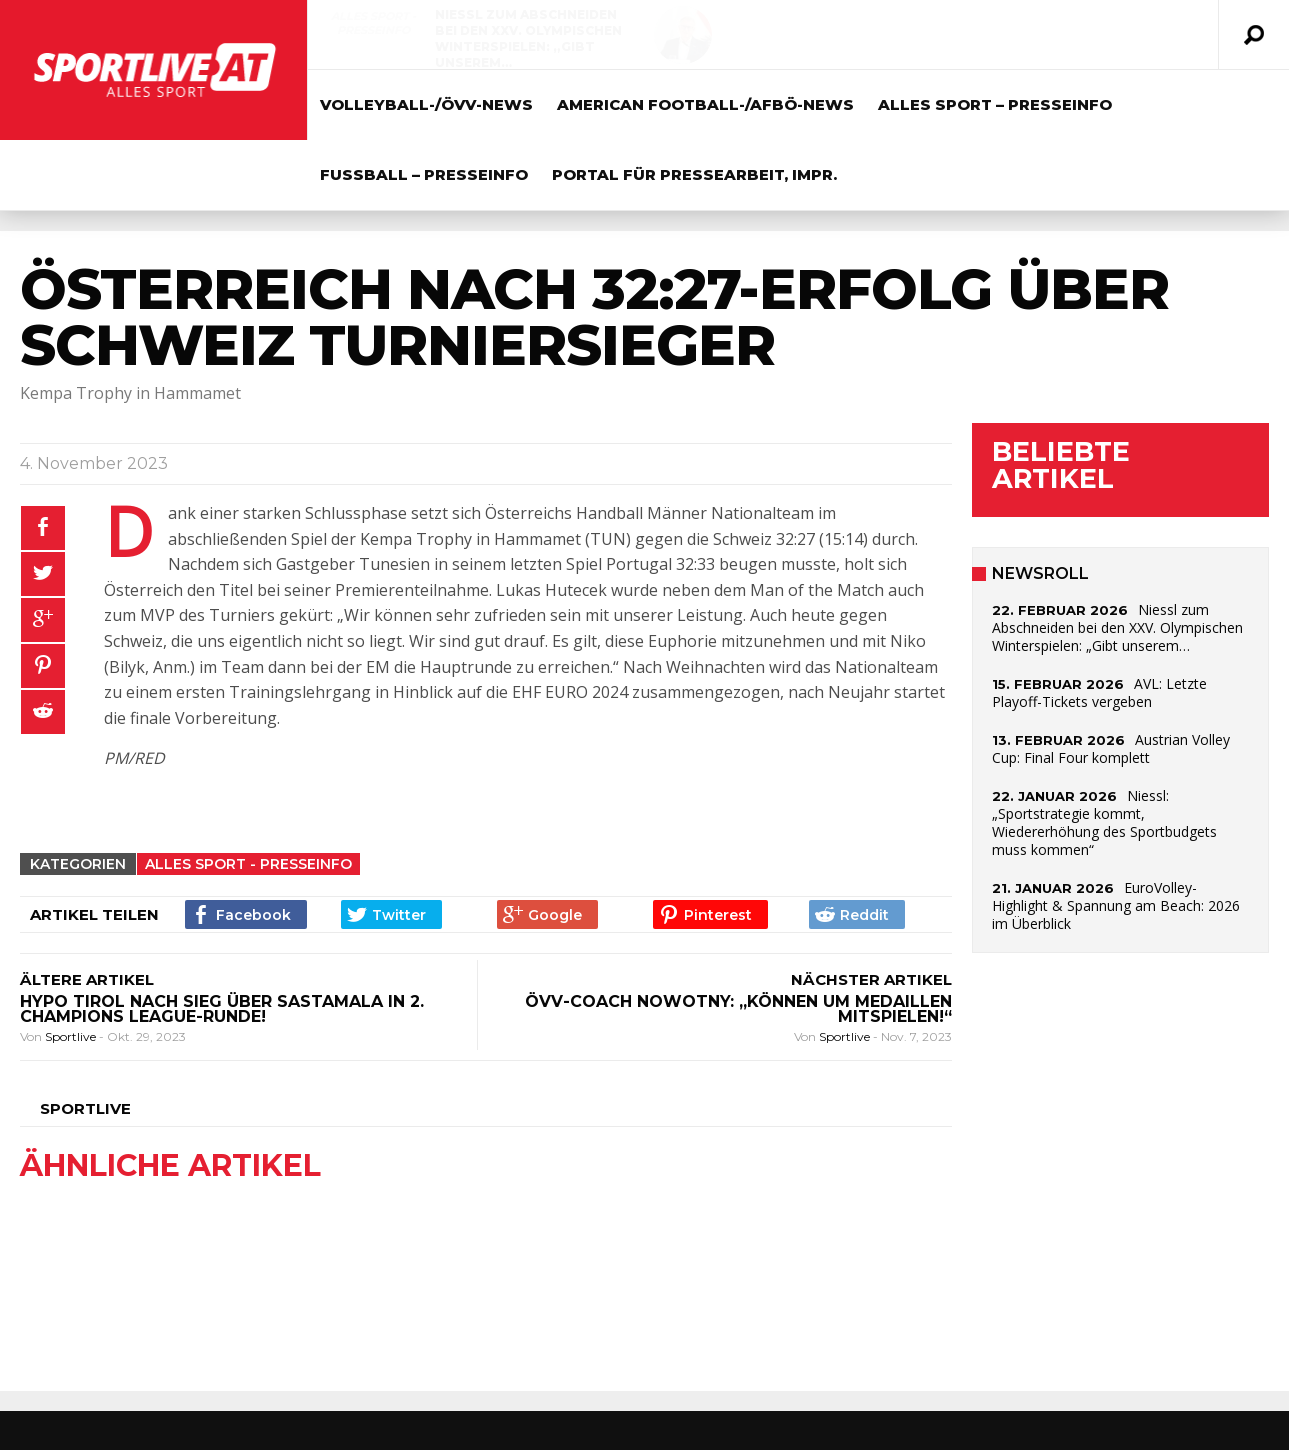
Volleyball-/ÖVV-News (820, 23)
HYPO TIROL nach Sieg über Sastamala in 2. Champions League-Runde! (222, 1009)
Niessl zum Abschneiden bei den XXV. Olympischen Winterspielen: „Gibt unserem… (528, 38)
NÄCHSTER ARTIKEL (871, 979)
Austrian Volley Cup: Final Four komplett (1111, 748)
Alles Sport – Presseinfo (995, 104)
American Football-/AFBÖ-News (705, 104)
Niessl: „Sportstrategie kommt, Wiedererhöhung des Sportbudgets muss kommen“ (1104, 822)
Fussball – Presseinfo (424, 174)
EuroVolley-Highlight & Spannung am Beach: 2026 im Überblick (1116, 905)
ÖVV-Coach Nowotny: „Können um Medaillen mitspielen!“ (738, 1009)
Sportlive (72, 1036)
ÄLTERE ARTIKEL (87, 979)
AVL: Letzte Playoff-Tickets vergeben (959, 22)
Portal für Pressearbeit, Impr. (694, 174)
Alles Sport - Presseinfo (373, 23)
